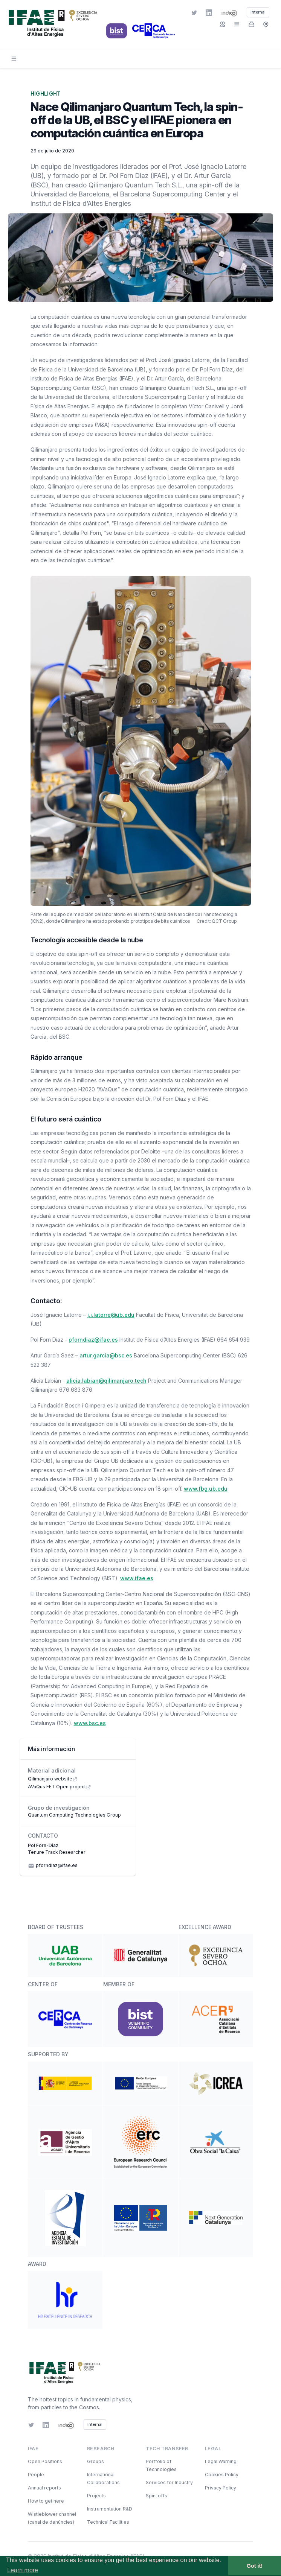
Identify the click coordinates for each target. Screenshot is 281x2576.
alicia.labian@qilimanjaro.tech (106, 1380)
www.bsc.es (90, 1723)
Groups (95, 2461)
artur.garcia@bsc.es (105, 1355)
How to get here (46, 2501)
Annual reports (44, 2488)
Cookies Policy (221, 2474)
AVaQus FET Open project (59, 1786)
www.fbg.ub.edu (206, 1488)
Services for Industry (169, 2482)
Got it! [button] (255, 2566)
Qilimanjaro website (53, 1779)
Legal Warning (221, 2461)
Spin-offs (156, 2495)
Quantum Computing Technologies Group (74, 1815)
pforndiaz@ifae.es (93, 1339)
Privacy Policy (220, 2488)
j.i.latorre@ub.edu (110, 1315)
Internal (94, 2424)
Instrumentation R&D (109, 2509)
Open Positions (45, 2461)
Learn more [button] (22, 2570)
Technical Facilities (108, 2522)
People (36, 2474)
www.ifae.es (136, 1578)
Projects (96, 2495)
